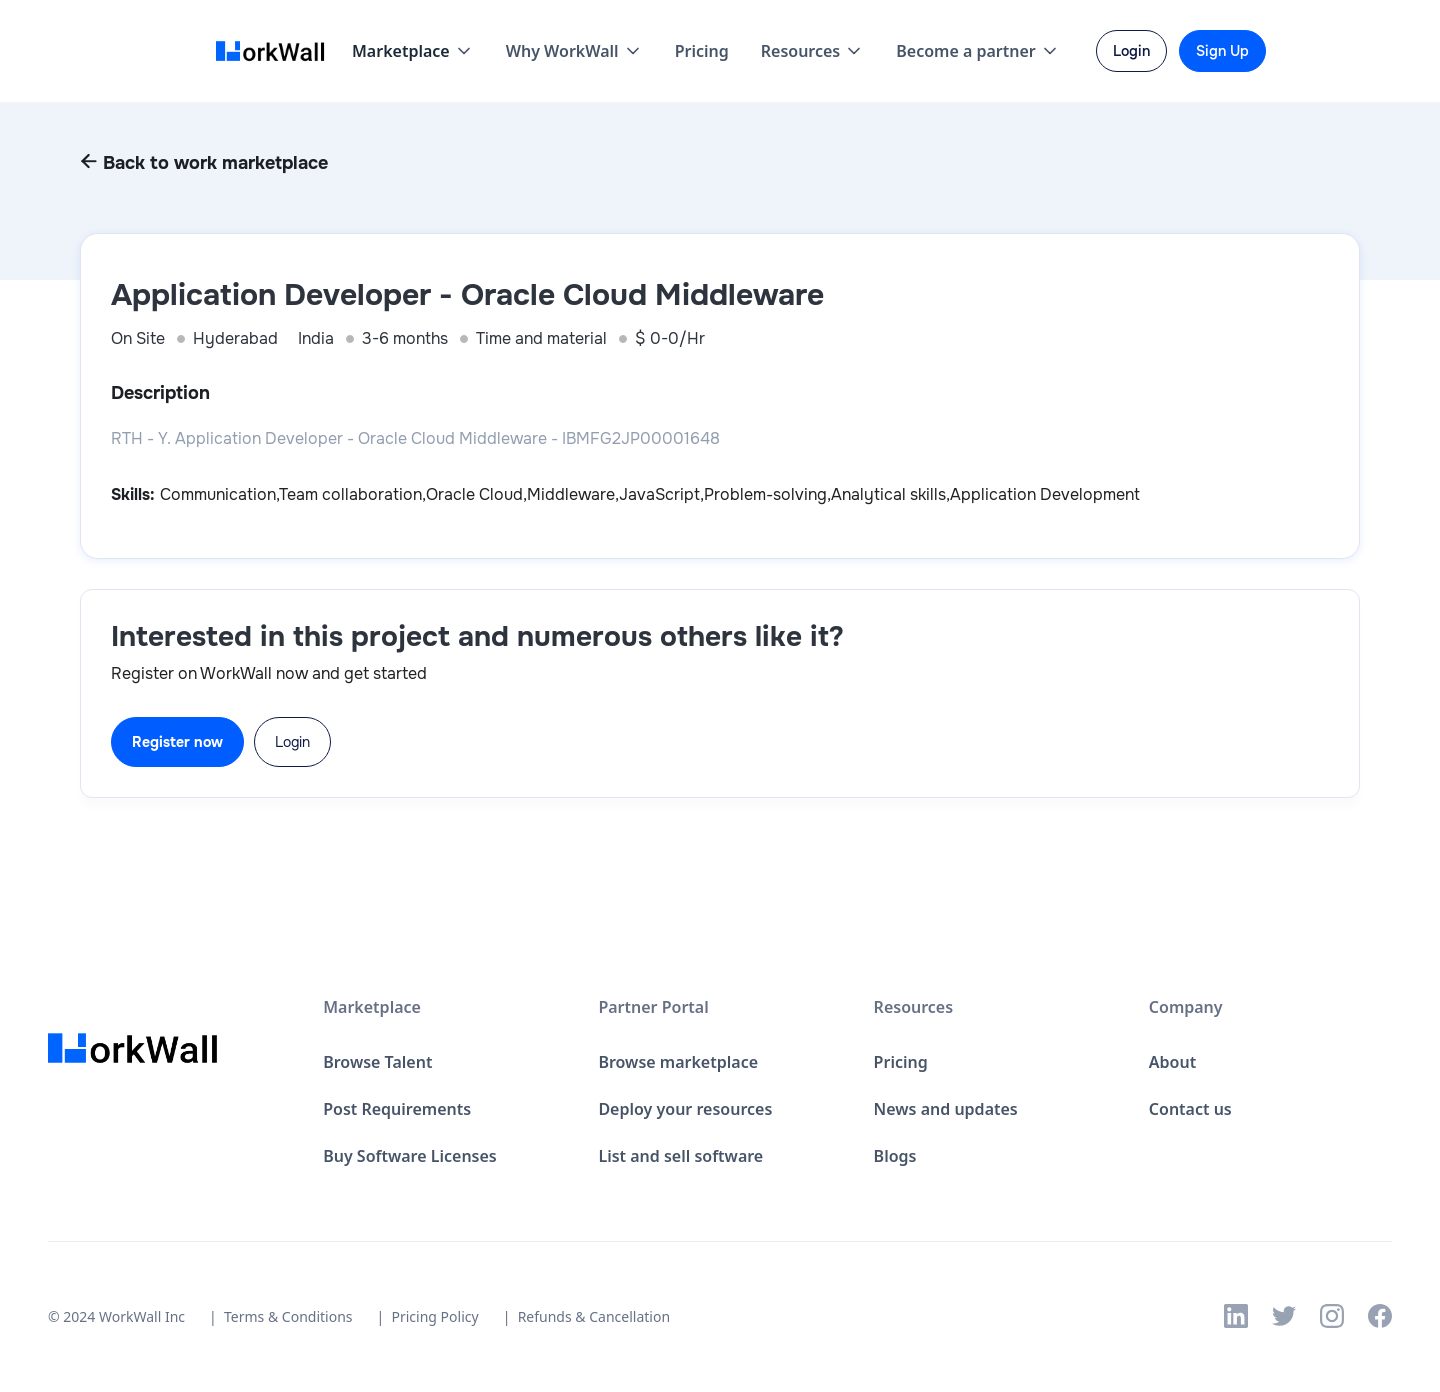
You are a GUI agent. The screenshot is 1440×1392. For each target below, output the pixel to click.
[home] (276, 51)
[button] (413, 51)
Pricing (702, 51)
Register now (177, 742)
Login (292, 742)
